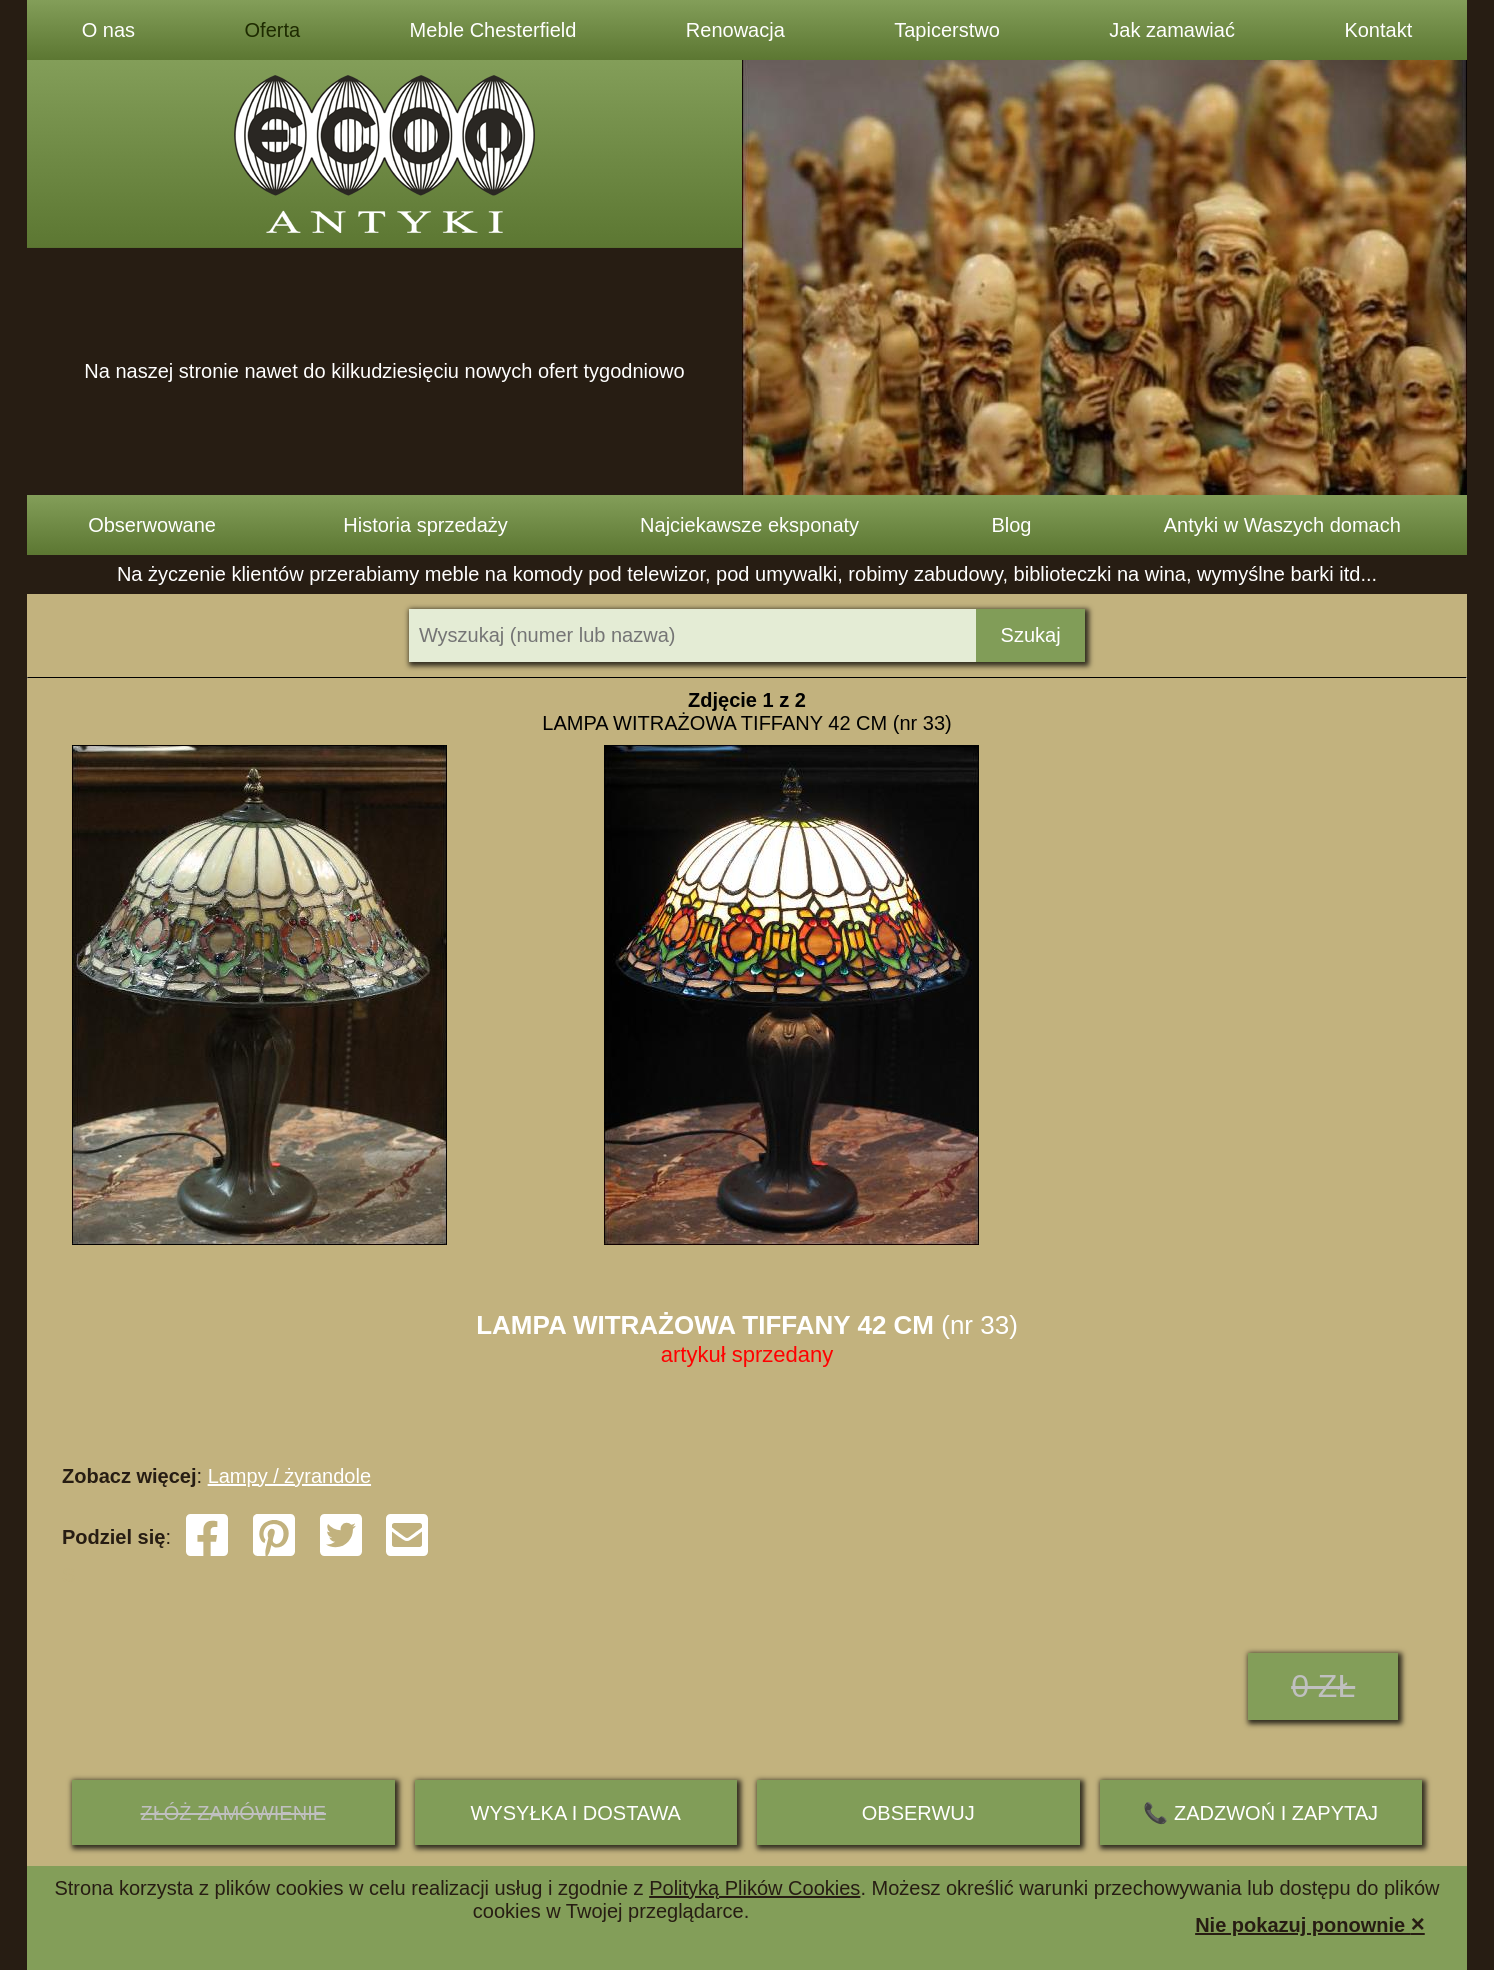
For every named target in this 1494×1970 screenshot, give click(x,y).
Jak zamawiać (1172, 30)
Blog (1011, 525)
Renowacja (735, 30)
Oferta (273, 30)
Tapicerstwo (947, 30)
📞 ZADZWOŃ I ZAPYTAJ (1260, 1813)
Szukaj (1031, 635)
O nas (108, 30)
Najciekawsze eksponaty (749, 525)
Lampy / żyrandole (289, 1476)
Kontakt (1378, 30)
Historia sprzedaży (425, 525)
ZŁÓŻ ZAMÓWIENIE (233, 1813)
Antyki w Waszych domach (1282, 525)
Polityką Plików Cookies (754, 1888)
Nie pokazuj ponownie (1310, 1923)
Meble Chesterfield (493, 30)
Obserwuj (918, 1813)
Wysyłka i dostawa (576, 1813)
